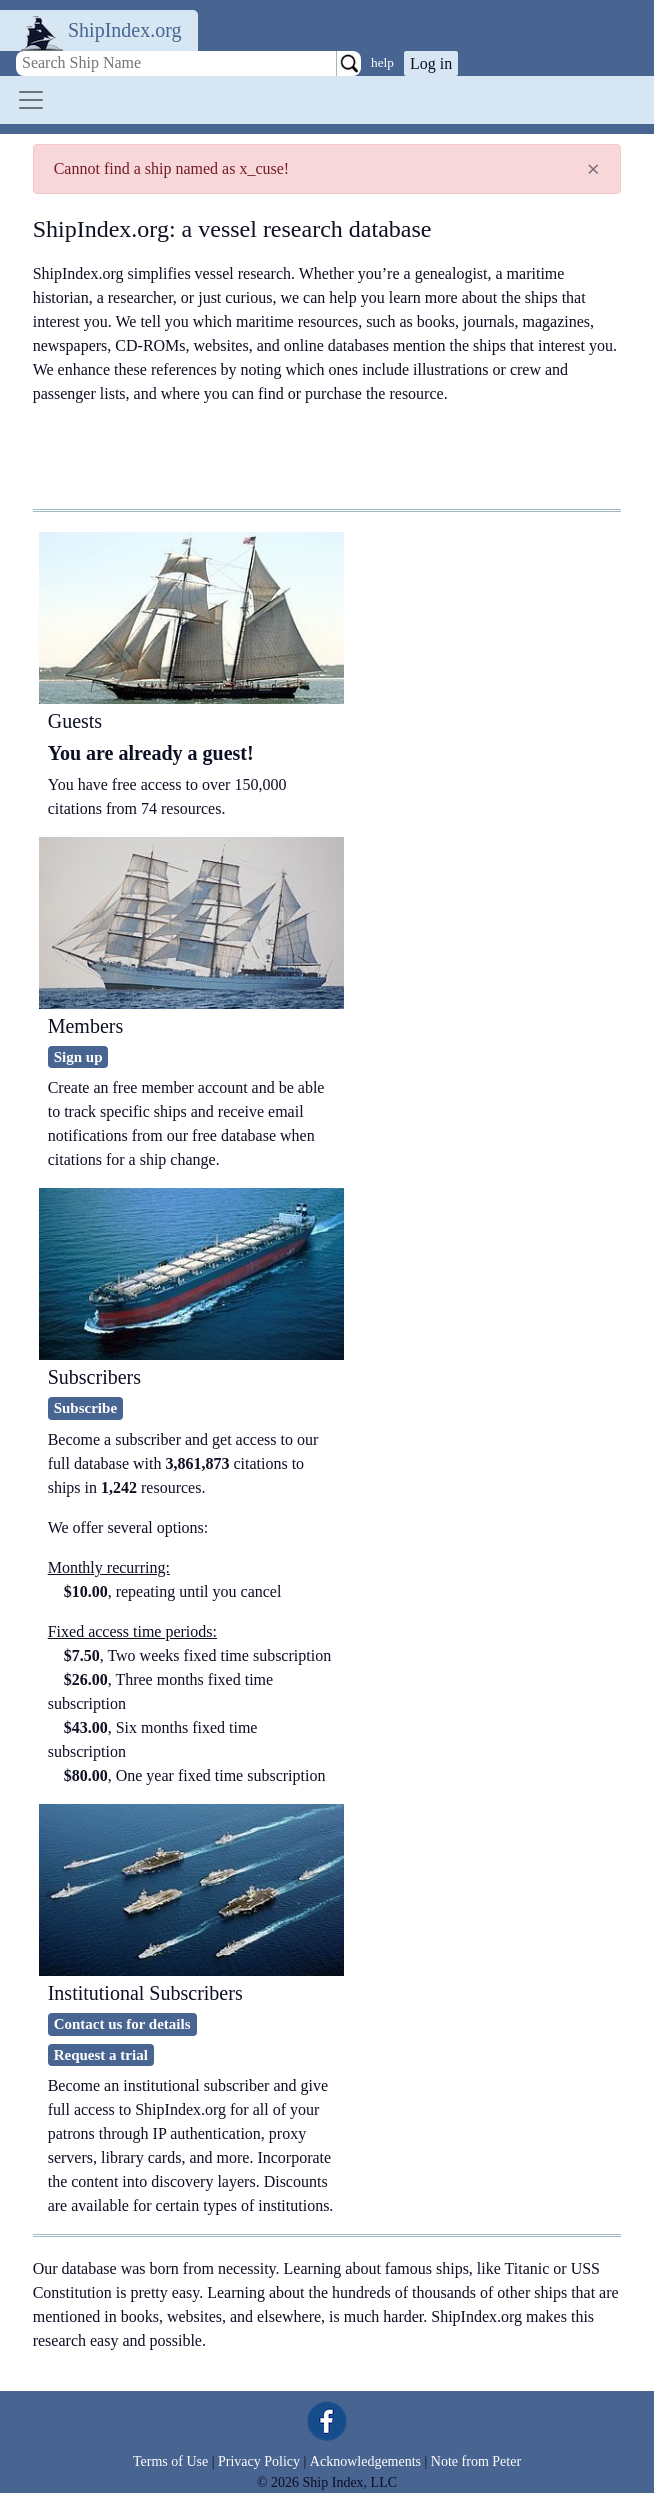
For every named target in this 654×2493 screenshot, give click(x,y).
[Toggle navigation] (31, 100)
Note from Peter (476, 2461)
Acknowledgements (365, 2461)
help (382, 62)
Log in (431, 63)
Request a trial (101, 2055)
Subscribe (85, 1408)
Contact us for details (122, 2024)
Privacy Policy (259, 2461)
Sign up (78, 1057)
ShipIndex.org (125, 30)
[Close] (594, 169)
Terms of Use (170, 2461)
